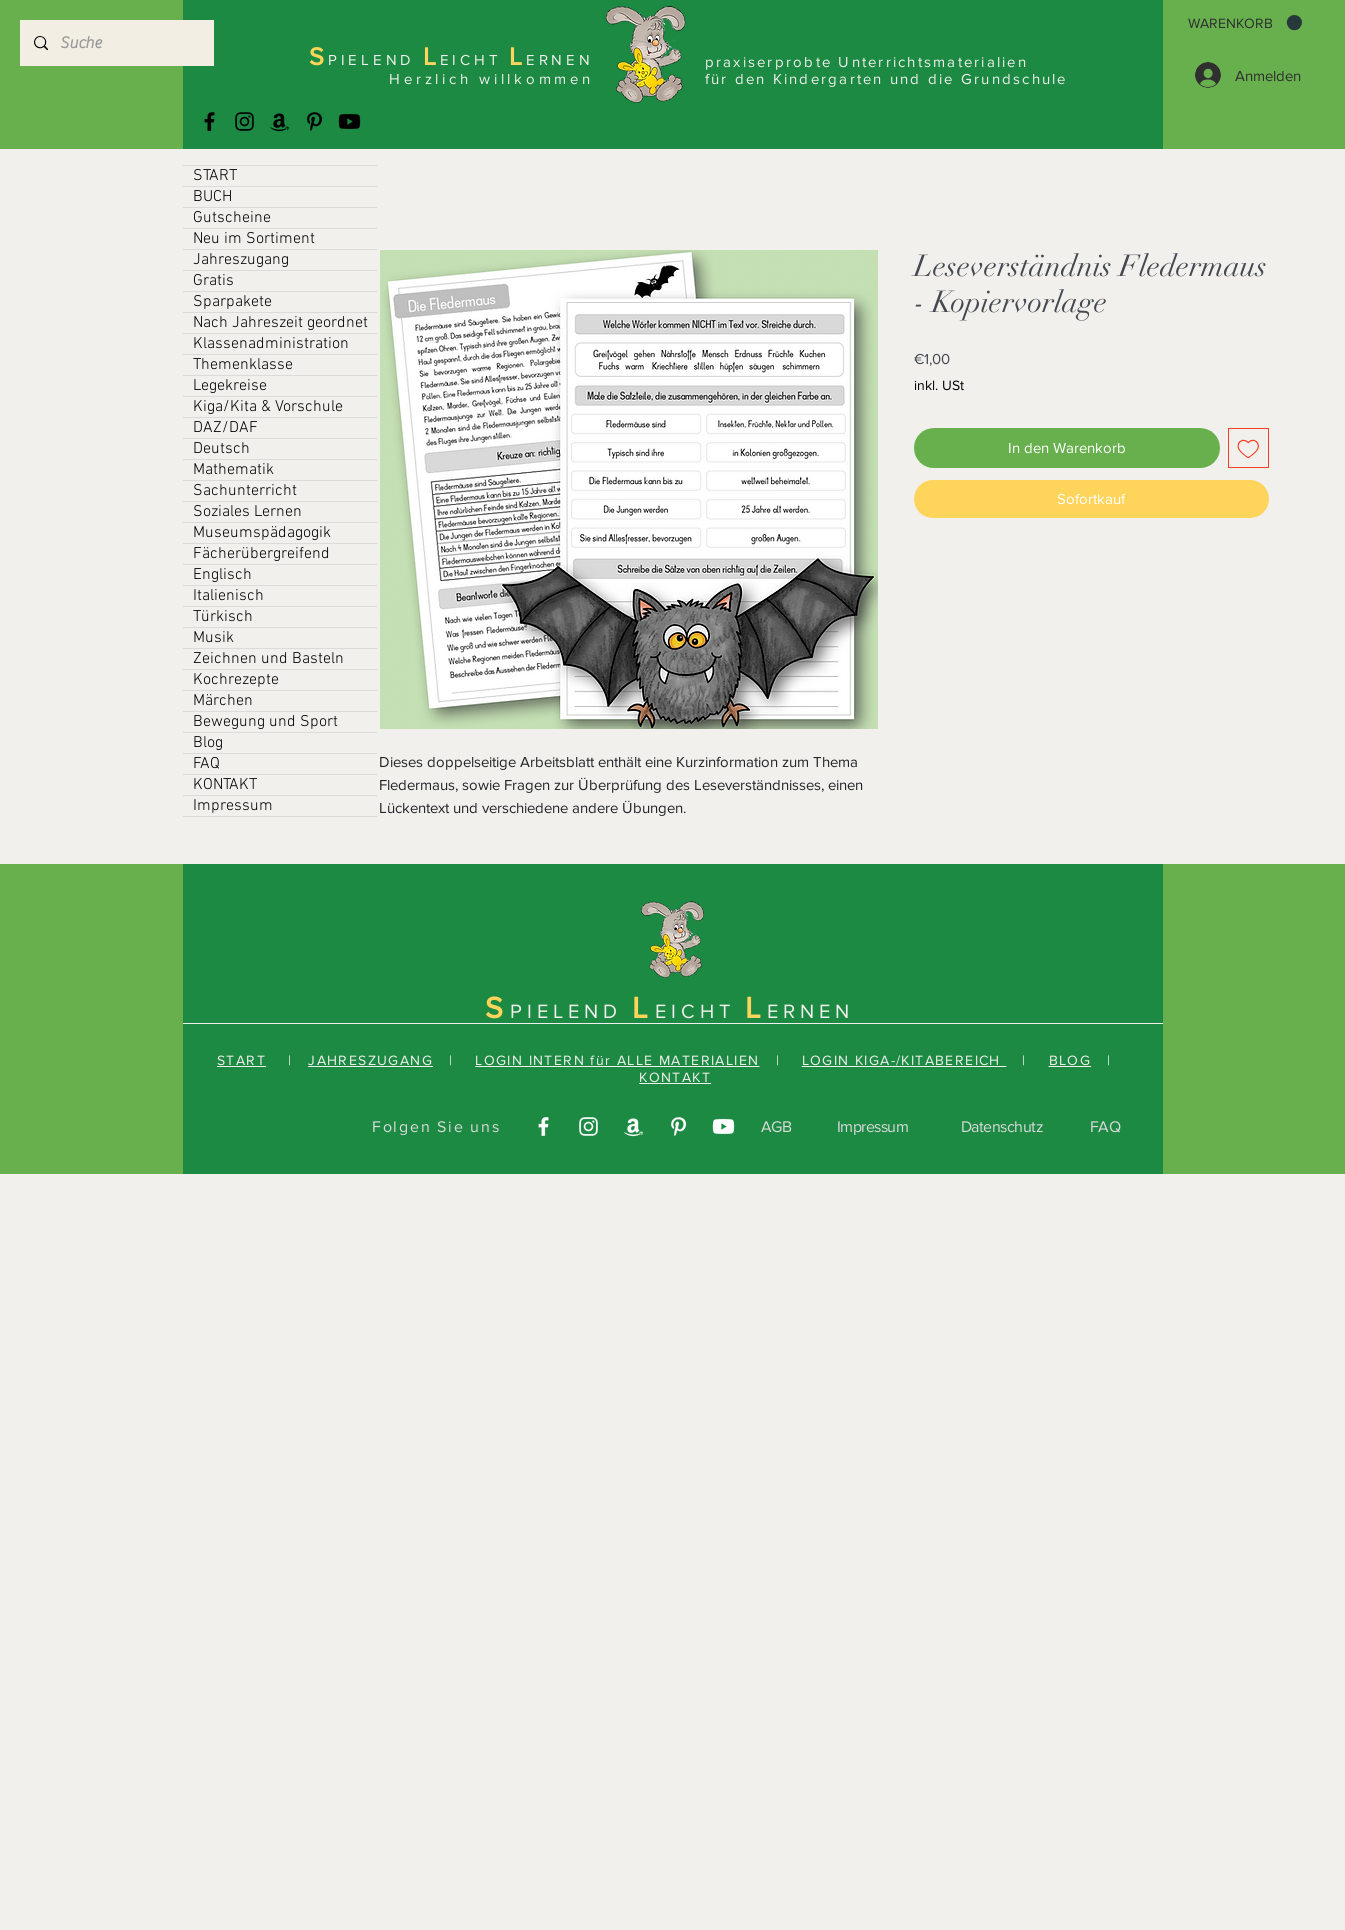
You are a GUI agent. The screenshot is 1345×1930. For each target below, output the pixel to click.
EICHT (700, 1011)
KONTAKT (225, 785)
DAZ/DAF (225, 428)
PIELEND (571, 1011)
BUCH (212, 197)
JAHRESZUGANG (370, 1060)
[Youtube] (349, 121)
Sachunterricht (245, 491)
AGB (776, 1126)
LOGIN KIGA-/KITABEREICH (904, 1060)
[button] (1245, 23)
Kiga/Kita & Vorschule (268, 407)
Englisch (222, 575)
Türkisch (223, 617)
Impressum (233, 806)
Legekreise (230, 386)
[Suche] (116, 43)
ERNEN (810, 1011)
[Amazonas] (279, 121)
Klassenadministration (271, 344)
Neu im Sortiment (254, 239)
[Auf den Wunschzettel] (1248, 448)
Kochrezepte (236, 680)
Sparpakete (232, 302)
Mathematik (233, 470)
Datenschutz (1002, 1126)
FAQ (206, 764)
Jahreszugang (241, 260)
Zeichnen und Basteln (268, 659)
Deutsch (221, 449)
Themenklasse (243, 365)
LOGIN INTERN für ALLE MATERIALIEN (617, 1060)
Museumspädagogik (262, 533)
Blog (208, 743)
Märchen (223, 701)
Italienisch (228, 596)
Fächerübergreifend (261, 554)
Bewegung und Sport (265, 722)
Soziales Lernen (247, 512)
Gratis (213, 281)
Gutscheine (232, 218)
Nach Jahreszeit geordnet (280, 323)
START (215, 176)
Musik (213, 638)
